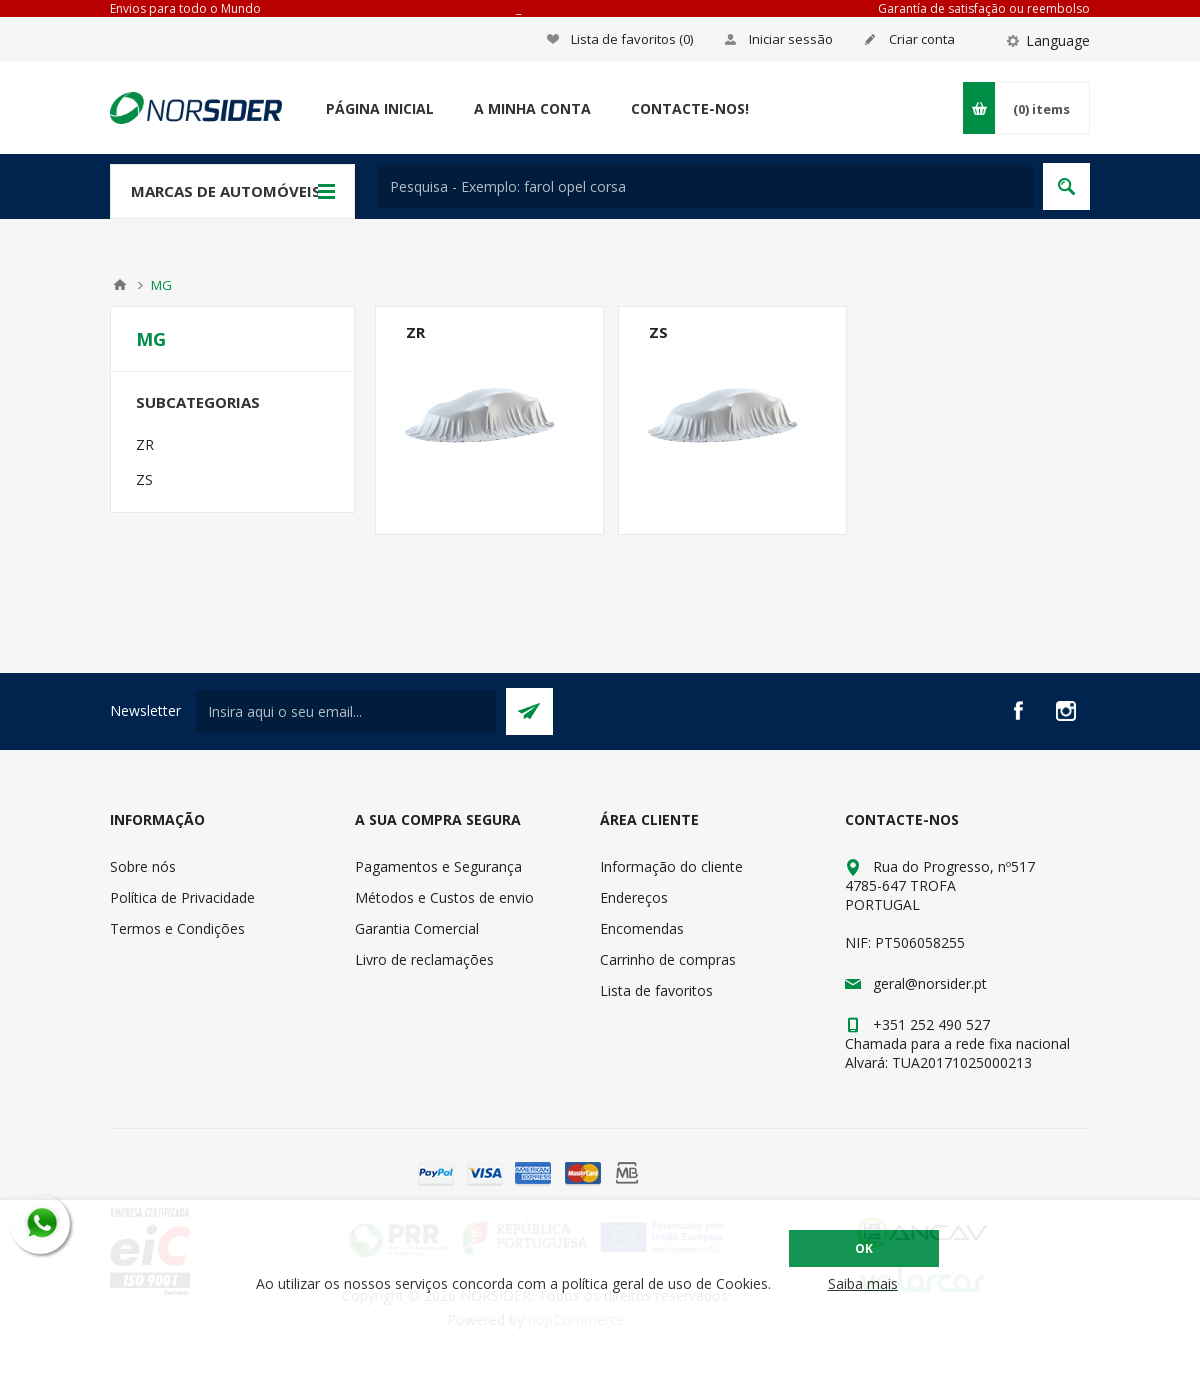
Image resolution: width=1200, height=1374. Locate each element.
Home (120, 285)
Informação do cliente (671, 866)
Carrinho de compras (668, 959)
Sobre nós (143, 866)
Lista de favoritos (656, 990)
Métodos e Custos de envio (444, 897)
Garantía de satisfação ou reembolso (984, 8)
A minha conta (532, 108)
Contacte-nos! (690, 108)
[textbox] (705, 186)
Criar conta (922, 39)
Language (1058, 40)
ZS (658, 332)
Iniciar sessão (791, 39)
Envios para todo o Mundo (185, 8)
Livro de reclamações (424, 959)
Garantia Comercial (417, 928)
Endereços (634, 897)
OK (864, 1248)
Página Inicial (380, 108)
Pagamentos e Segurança (438, 866)
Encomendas (642, 928)
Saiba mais (863, 1283)
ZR (415, 332)
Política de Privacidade (182, 897)
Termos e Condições (177, 928)
